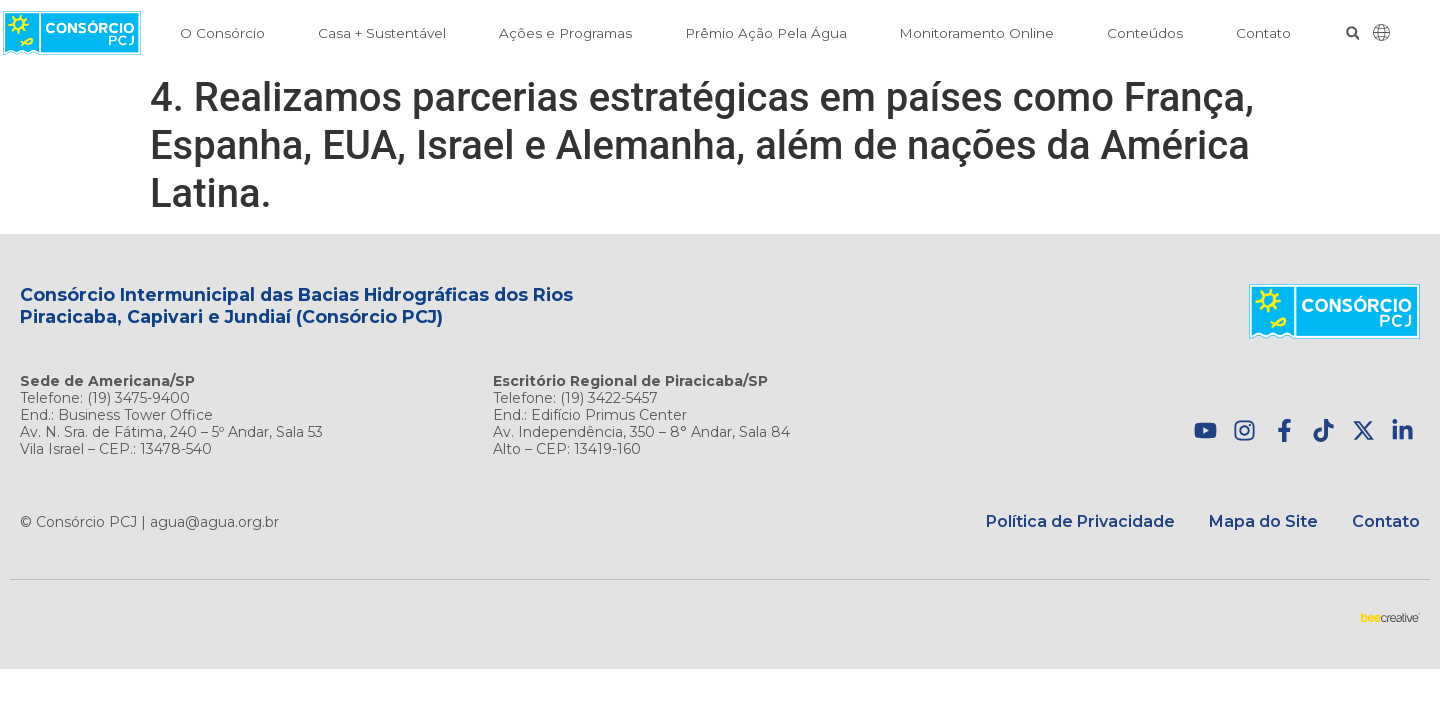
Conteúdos (1145, 33)
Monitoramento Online (976, 33)
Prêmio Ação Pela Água (766, 33)
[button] (1352, 33)
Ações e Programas (565, 33)
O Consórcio (222, 33)
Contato (1263, 33)
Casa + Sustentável (382, 33)
